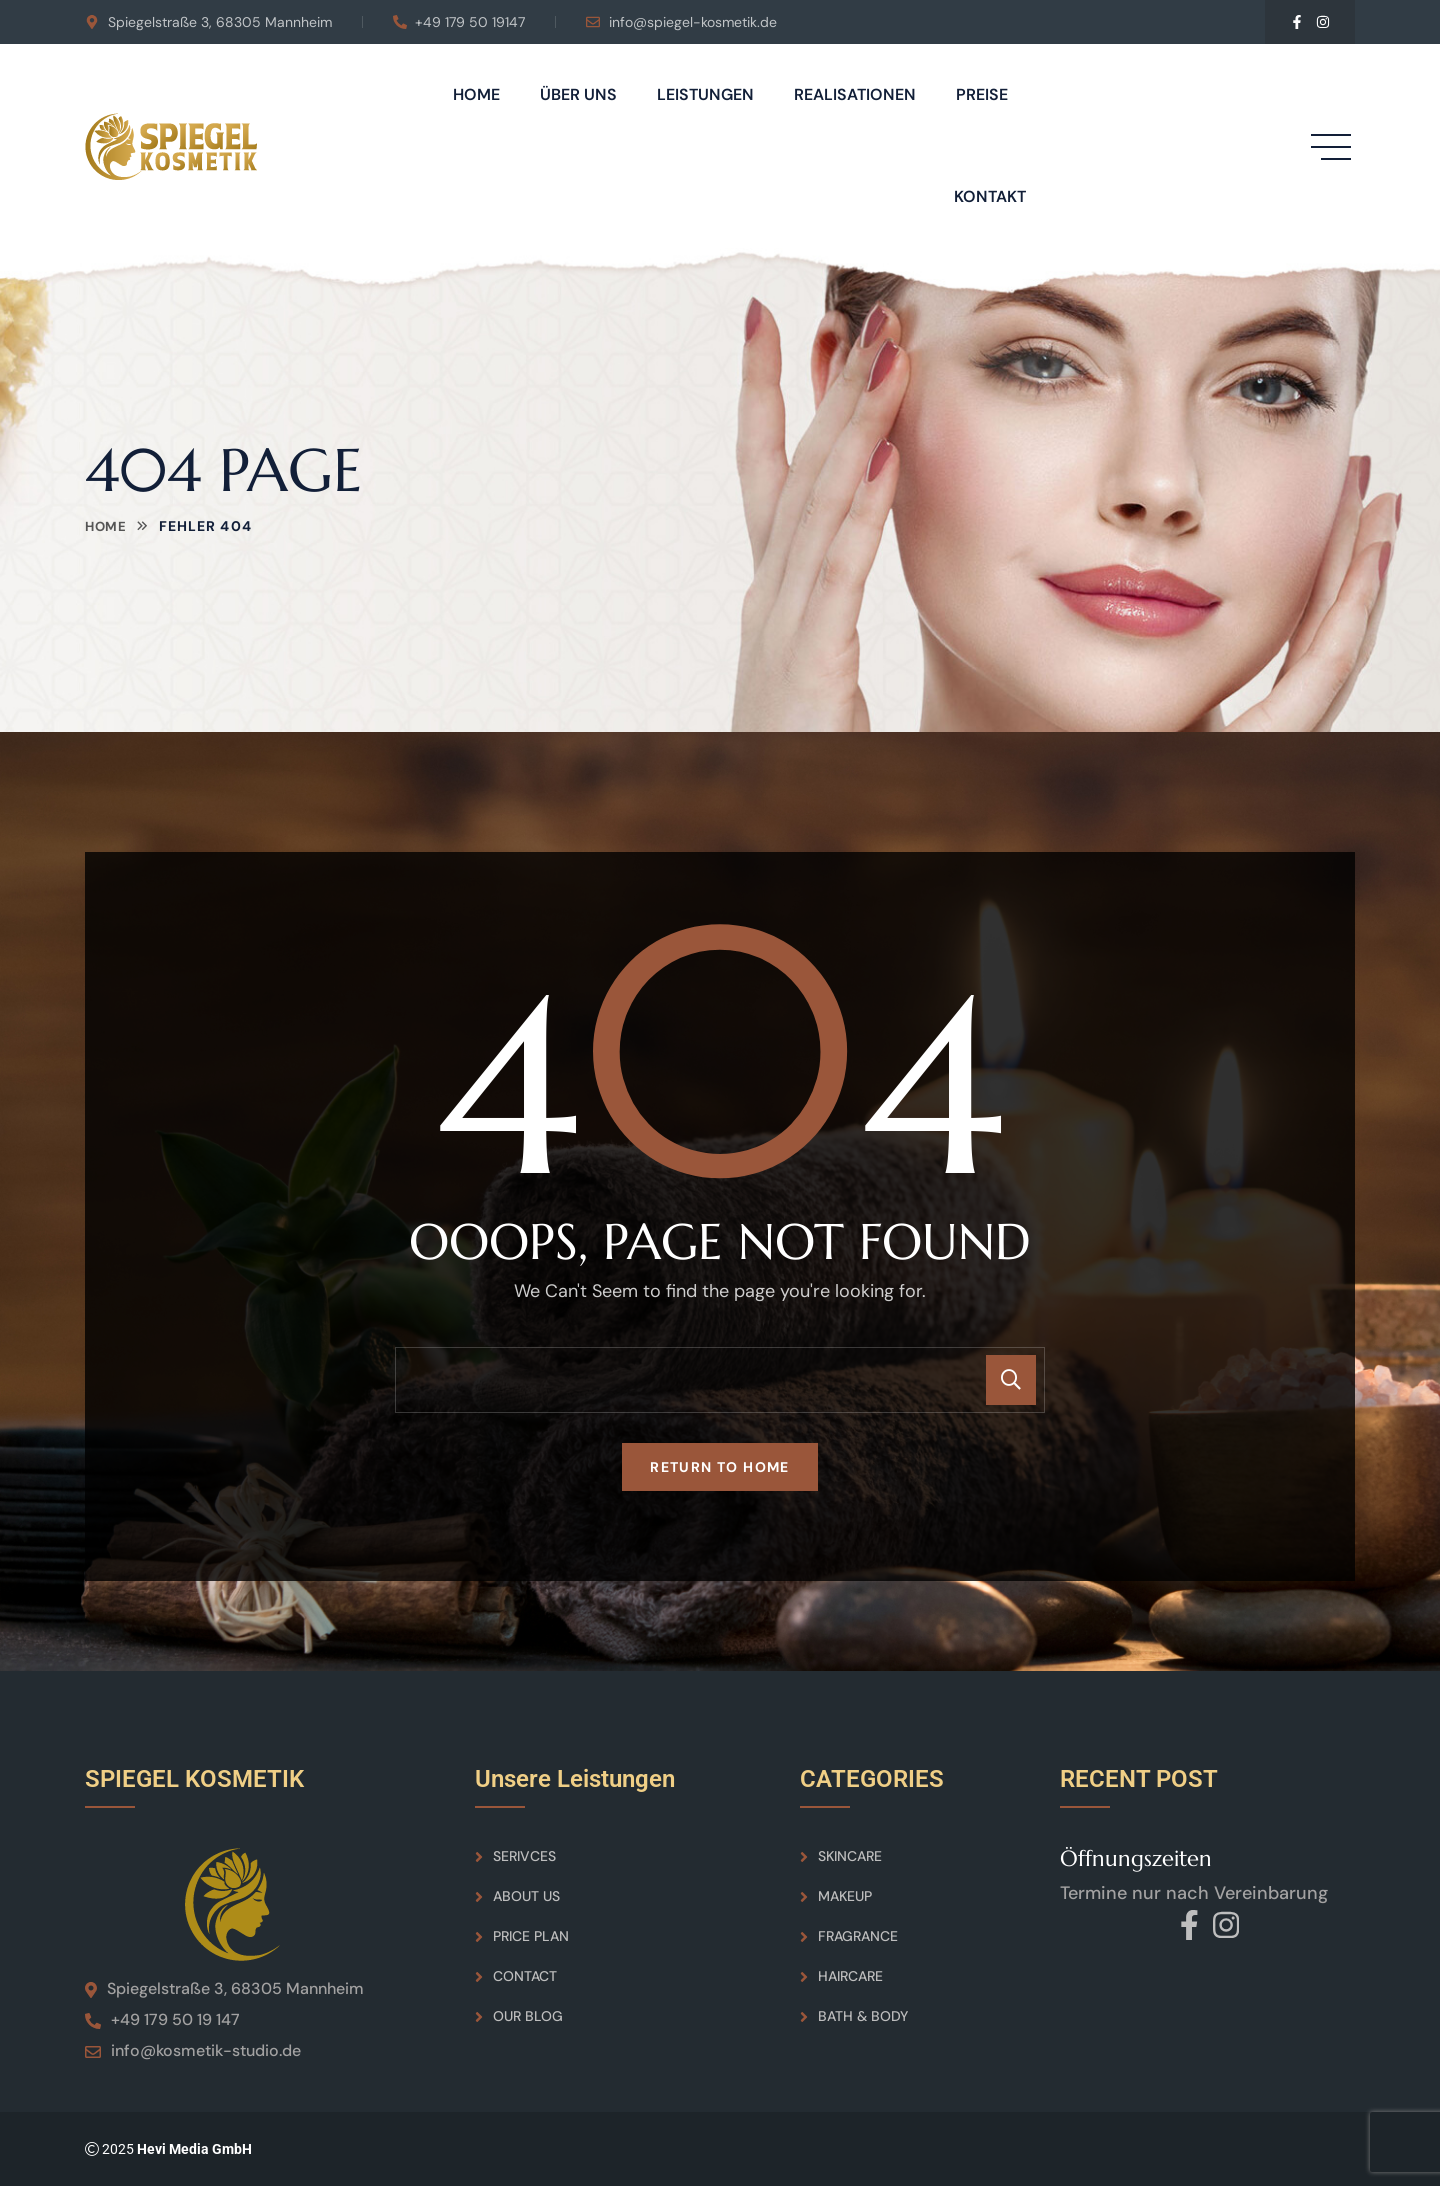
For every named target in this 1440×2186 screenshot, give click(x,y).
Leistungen (705, 94)
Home (476, 94)
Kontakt (990, 196)
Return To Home (720, 1467)
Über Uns (578, 94)
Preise (982, 94)
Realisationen (855, 94)
